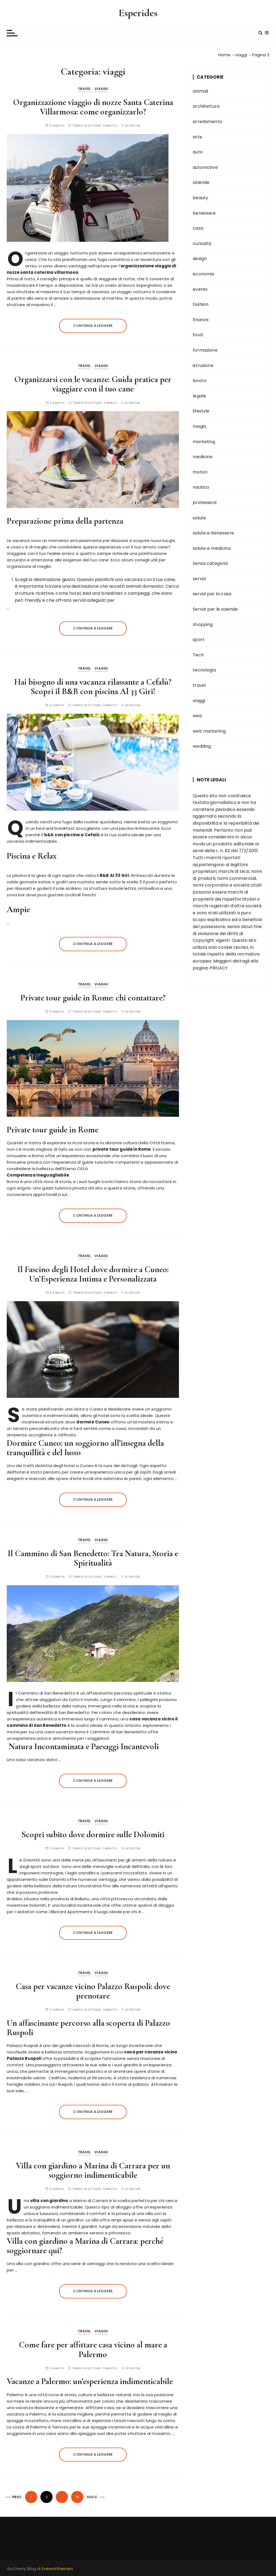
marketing (204, 442)
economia (203, 274)
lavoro (199, 380)
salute (199, 518)
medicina (202, 457)
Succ (92, 2497)
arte (197, 137)
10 (77, 2497)
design (200, 259)
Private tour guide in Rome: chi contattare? (92, 997)
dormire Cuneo (92, 1422)
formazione (205, 350)
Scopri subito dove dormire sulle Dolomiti (93, 1834)
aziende (201, 182)
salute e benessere (213, 533)
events (200, 289)
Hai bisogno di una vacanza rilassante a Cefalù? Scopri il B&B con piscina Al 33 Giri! (92, 686)
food (198, 335)
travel (84, 88)
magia (199, 426)
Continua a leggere (93, 325)
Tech (198, 655)
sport (199, 639)
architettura (206, 106)
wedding (202, 746)
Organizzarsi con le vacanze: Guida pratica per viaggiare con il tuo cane (92, 384)
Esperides (138, 12)
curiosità (202, 243)
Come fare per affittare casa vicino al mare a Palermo (93, 2349)
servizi (199, 579)
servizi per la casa (212, 594)
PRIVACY (218, 968)
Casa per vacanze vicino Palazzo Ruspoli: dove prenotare (93, 1991)
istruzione (203, 365)
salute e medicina (212, 548)
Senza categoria (210, 563)
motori (200, 472)
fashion (200, 304)
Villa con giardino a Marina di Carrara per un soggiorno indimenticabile (93, 2170)
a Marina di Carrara (69, 2200)
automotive (205, 167)
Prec (17, 2497)
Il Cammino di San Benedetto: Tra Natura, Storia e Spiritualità (93, 1558)
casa (198, 228)
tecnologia (204, 670)
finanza (200, 320)
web (197, 716)
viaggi (101, 88)
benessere (204, 213)
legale (199, 396)
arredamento (207, 121)
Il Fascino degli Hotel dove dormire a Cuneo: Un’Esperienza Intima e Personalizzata (93, 1274)
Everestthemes (57, 2568)
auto (198, 152)
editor (135, 125)
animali (200, 91)
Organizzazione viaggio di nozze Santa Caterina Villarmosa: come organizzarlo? (93, 107)
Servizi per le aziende (215, 609)
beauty (200, 198)
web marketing (209, 731)
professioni (204, 502)
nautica (201, 487)
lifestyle (201, 411)
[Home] (224, 55)
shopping (203, 624)
